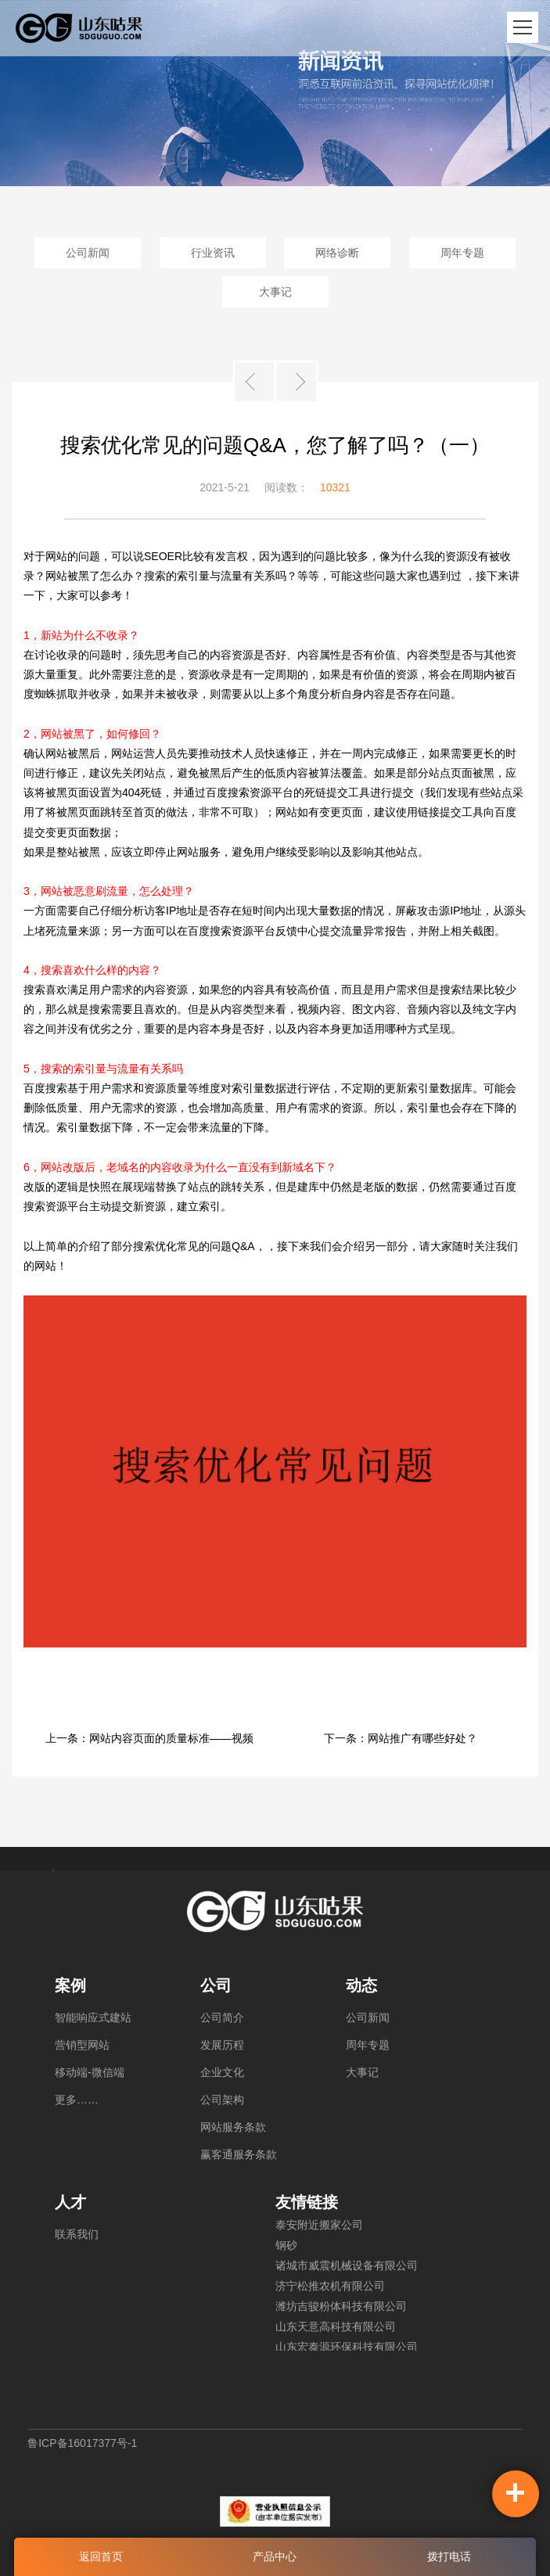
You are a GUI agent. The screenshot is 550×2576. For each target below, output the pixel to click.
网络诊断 (337, 252)
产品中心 (275, 2556)
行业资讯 (213, 252)
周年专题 (462, 252)
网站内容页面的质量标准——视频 (171, 1738)
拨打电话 (449, 2556)
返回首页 (101, 2556)
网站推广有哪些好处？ (422, 1738)
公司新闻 (88, 252)
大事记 (275, 292)
